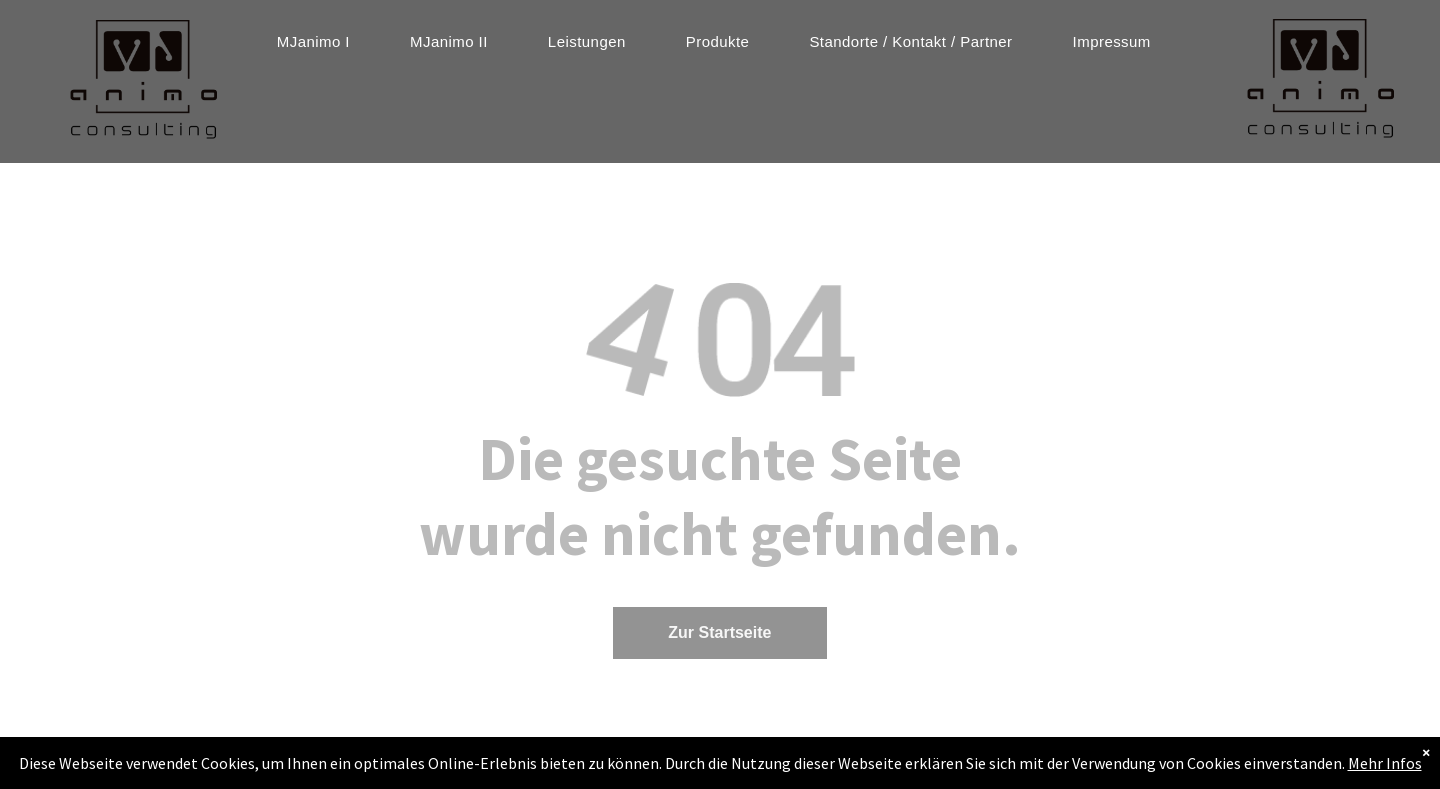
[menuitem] (313, 41)
